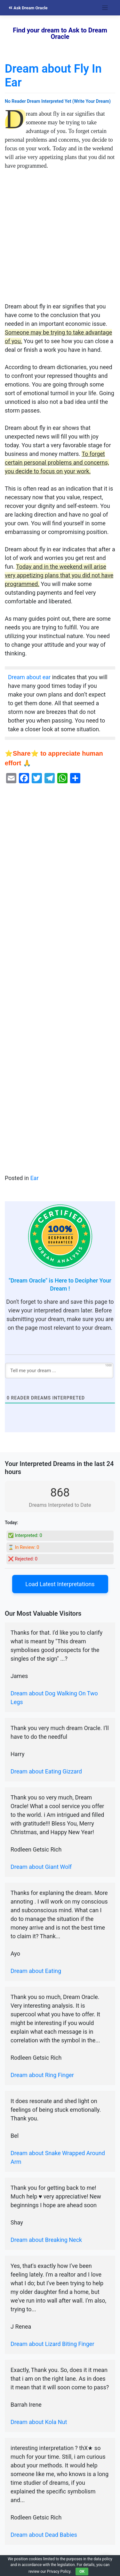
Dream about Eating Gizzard (46, 1771)
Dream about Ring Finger (42, 2075)
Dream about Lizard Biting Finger (52, 2344)
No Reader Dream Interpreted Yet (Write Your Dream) (58, 101)
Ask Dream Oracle (28, 7)
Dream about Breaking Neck (46, 2239)
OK (81, 2571)
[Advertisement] (60, 239)
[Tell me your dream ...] (59, 1370)
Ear (34, 1178)
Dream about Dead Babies (44, 2534)
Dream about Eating (36, 1971)
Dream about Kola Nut (39, 2422)
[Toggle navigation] (105, 8)
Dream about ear (29, 677)
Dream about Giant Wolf (41, 1866)
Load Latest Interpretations (59, 1584)
